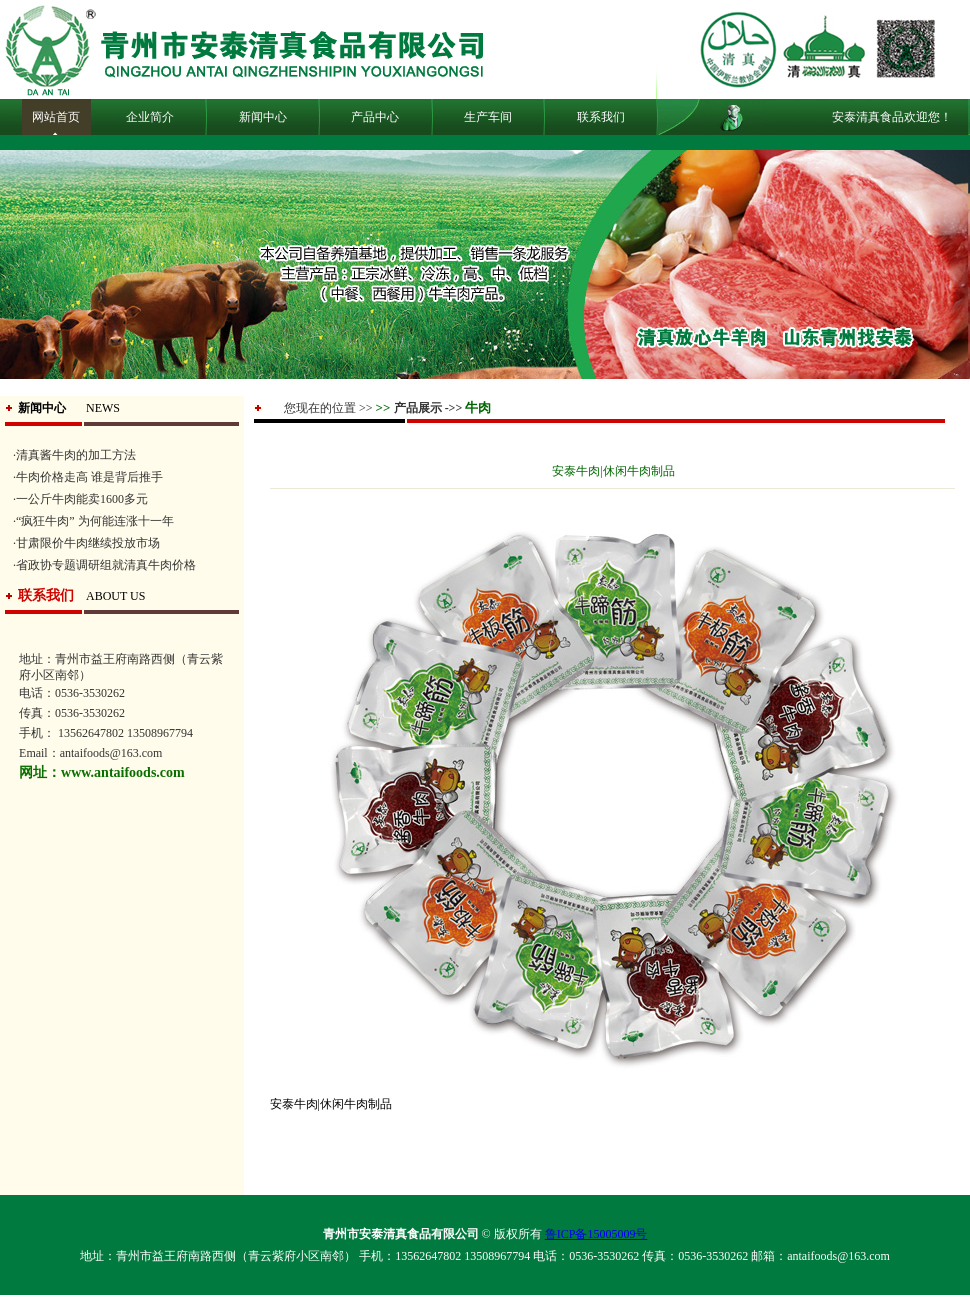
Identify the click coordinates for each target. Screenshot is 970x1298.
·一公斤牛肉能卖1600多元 (80, 499)
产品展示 (418, 408)
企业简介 (150, 117)
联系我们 (601, 117)
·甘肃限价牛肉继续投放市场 (86, 543)
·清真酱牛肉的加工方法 (74, 455)
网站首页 (56, 117)
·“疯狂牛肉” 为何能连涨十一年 (93, 521)
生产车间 (488, 117)
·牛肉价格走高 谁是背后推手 (88, 477)
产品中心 (375, 117)
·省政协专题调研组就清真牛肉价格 (104, 565)
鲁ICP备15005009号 (596, 1234)
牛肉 (478, 407)
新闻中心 (263, 117)
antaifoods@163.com (838, 1256)
